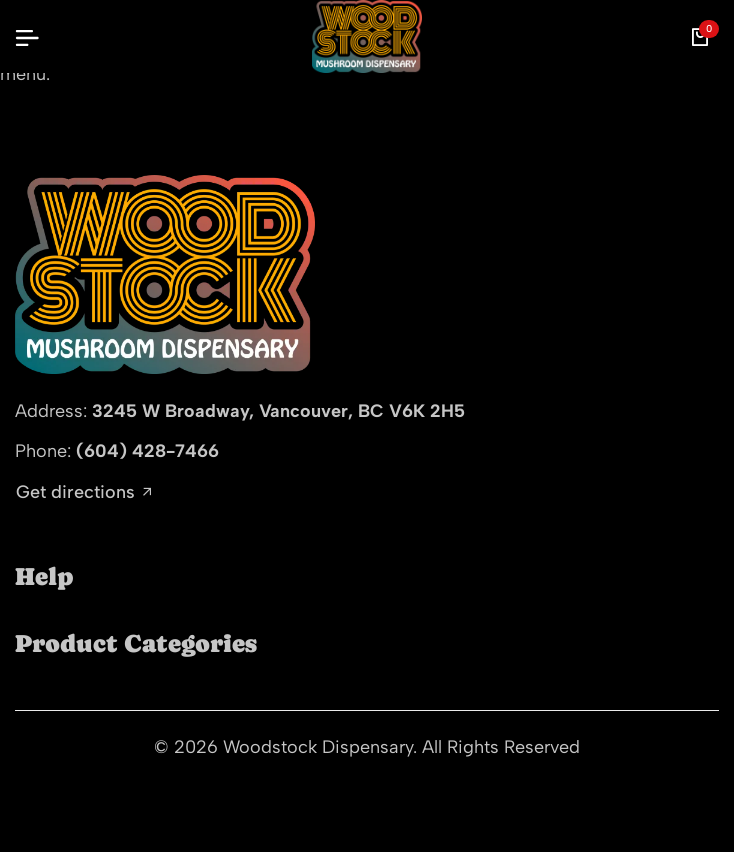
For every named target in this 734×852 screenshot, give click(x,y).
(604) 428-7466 (147, 451)
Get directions (83, 493)
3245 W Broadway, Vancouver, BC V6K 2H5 (278, 411)
